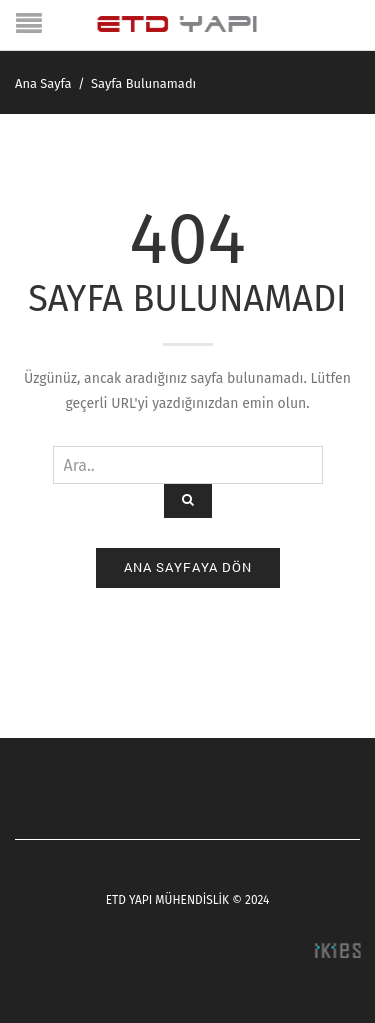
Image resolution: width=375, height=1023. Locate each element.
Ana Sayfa (43, 83)
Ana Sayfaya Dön (188, 567)
